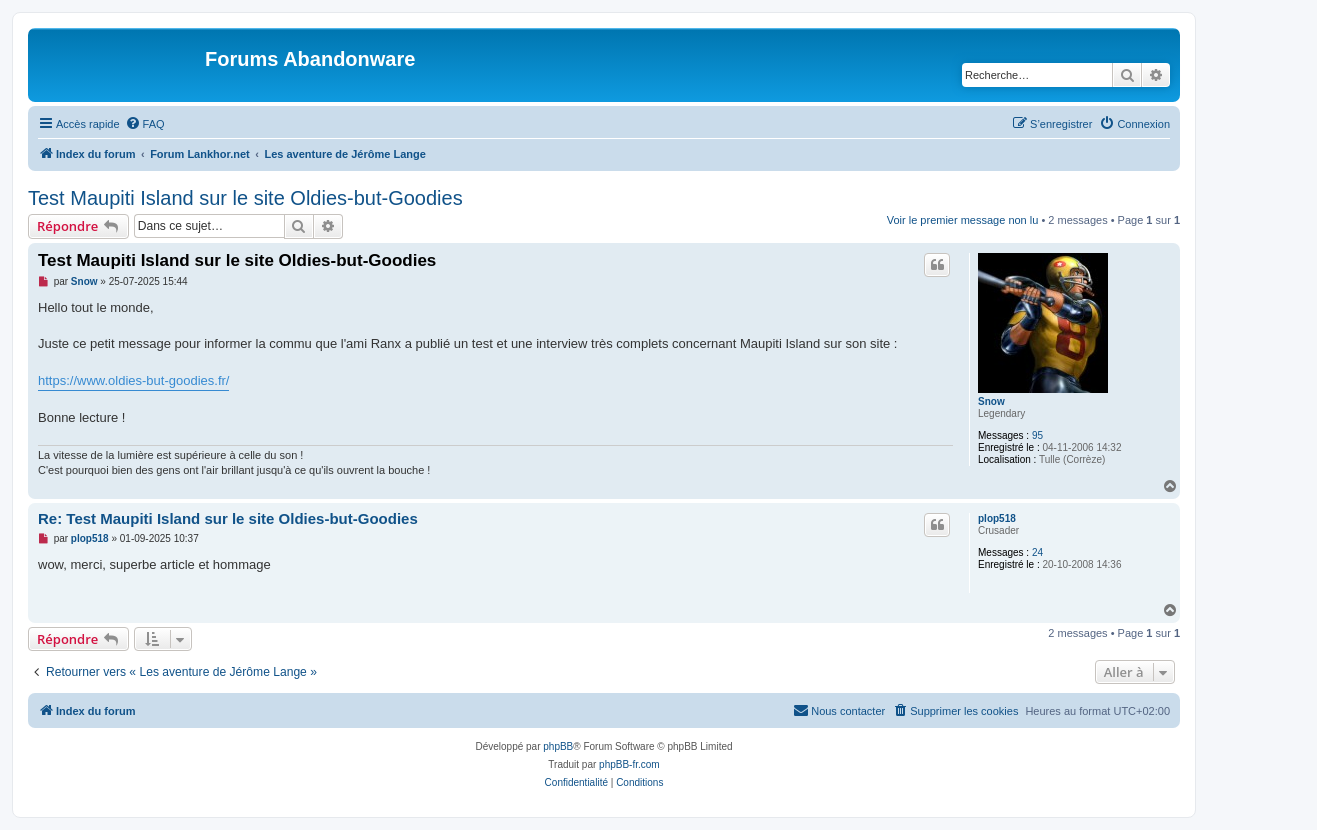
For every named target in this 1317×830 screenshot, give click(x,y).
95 (1037, 435)
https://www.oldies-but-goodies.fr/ (133, 380)
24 (1037, 552)
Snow (991, 401)
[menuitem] (145, 124)
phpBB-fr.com (629, 764)
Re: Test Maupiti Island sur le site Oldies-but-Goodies (228, 518)
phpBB (558, 746)
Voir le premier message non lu (963, 220)
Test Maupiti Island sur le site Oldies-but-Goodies (245, 198)
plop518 (997, 518)
